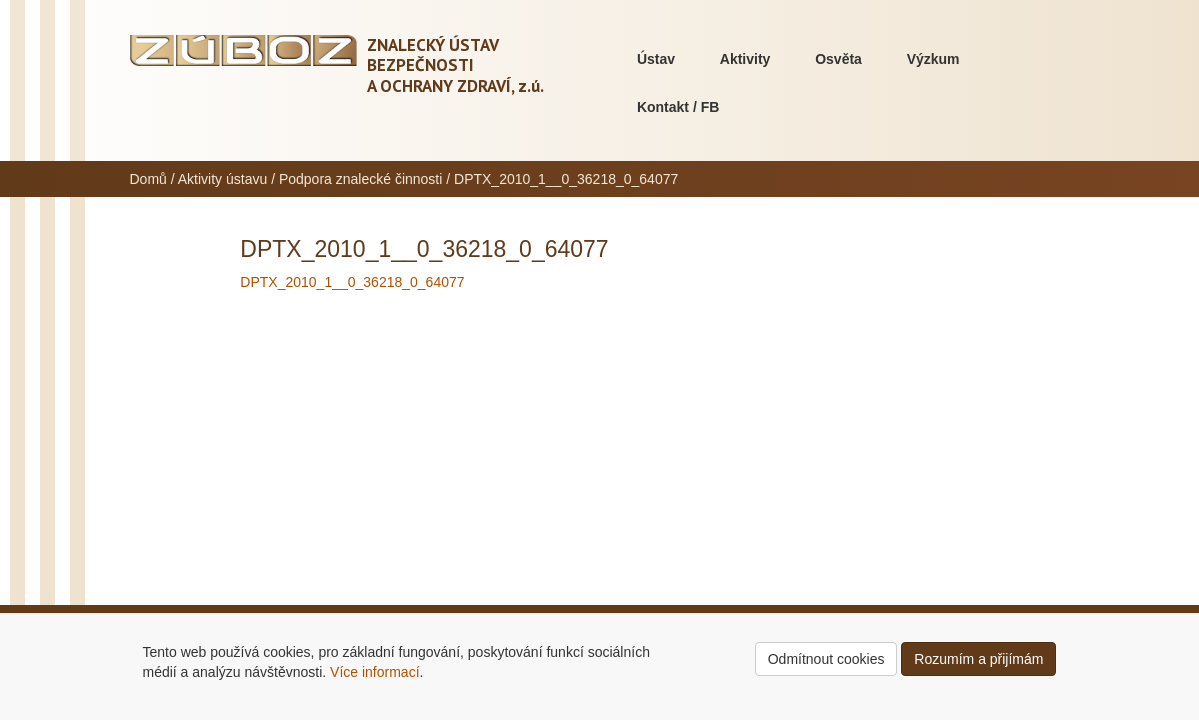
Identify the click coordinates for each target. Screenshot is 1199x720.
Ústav (656, 59)
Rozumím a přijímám (978, 659)
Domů (148, 179)
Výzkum (933, 59)
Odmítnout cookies (826, 659)
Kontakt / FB (678, 107)
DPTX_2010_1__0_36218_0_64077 (352, 282)
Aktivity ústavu (222, 179)
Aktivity (745, 59)
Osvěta (838, 59)
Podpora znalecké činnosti (360, 179)
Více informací (374, 672)
